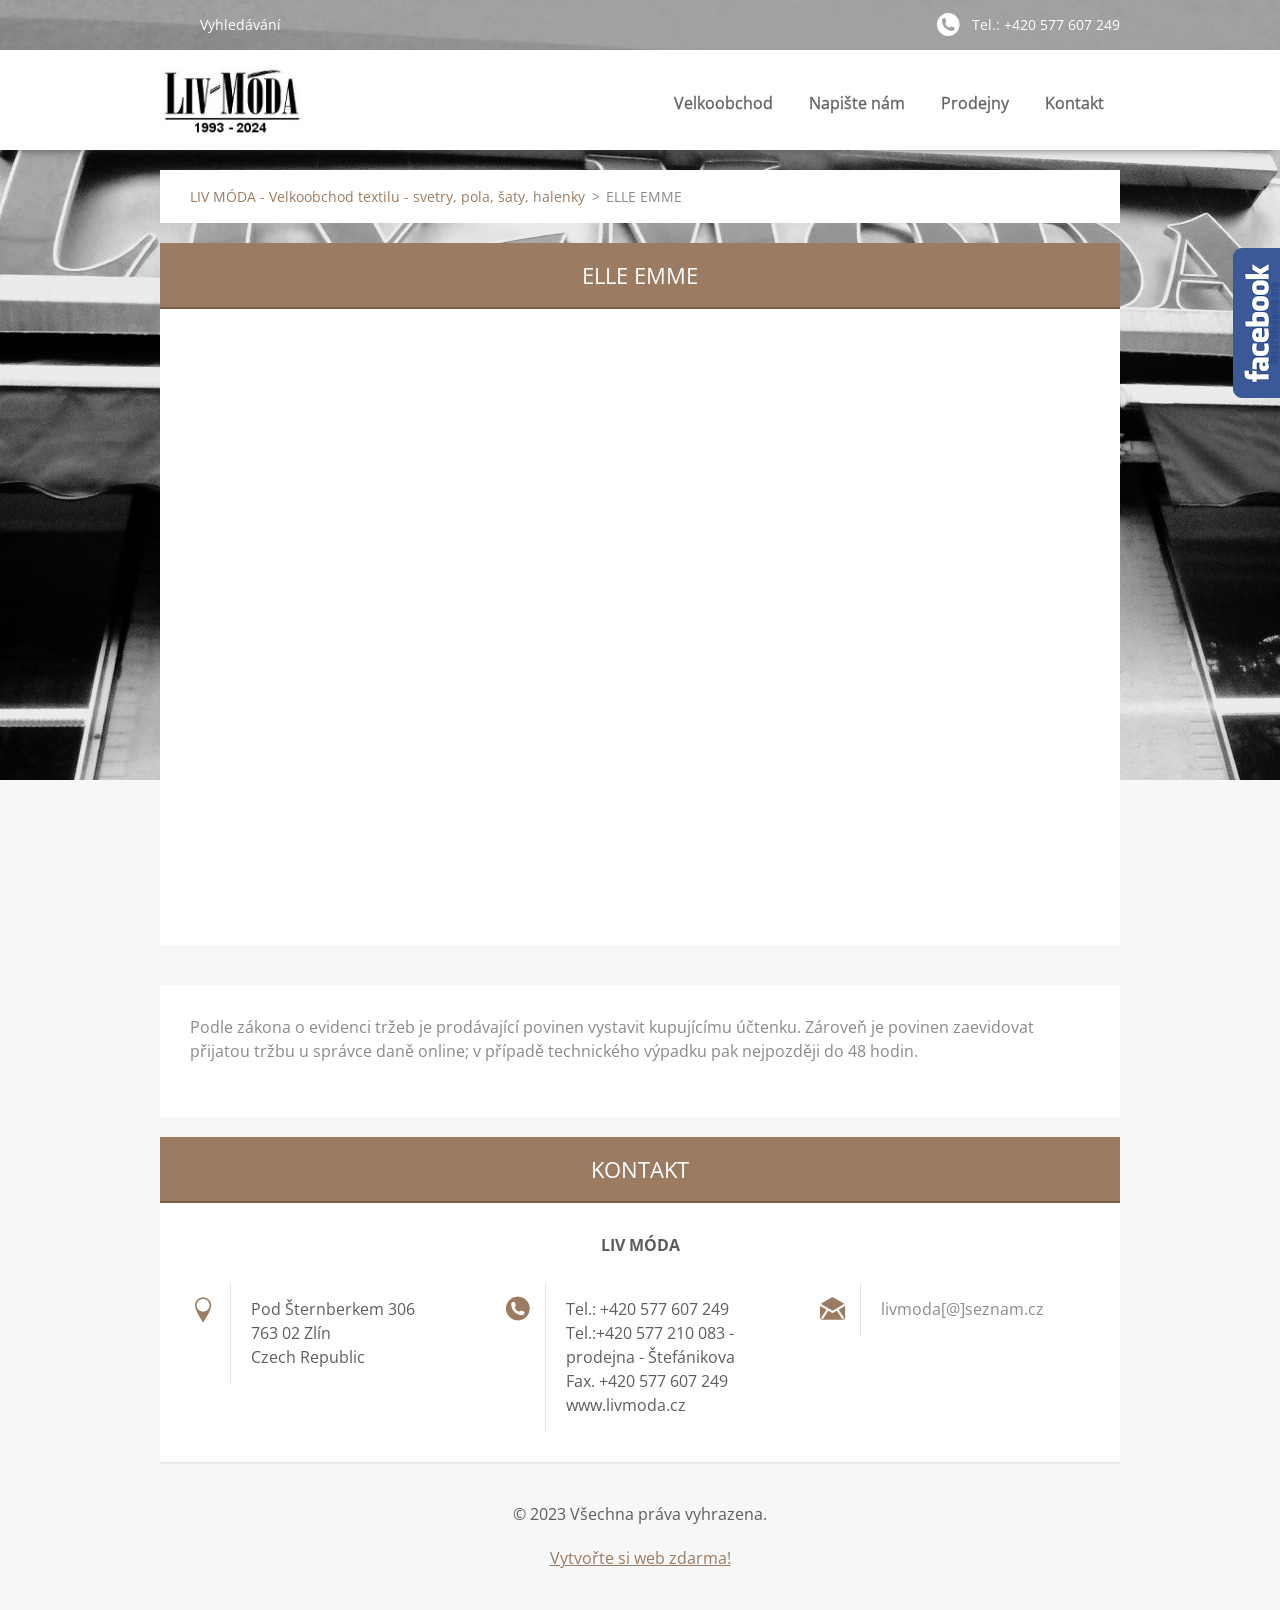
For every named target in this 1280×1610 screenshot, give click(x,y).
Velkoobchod (723, 103)
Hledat (172, 24)
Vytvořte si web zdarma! (640, 1558)
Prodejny (975, 108)
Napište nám (857, 103)
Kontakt (1074, 103)
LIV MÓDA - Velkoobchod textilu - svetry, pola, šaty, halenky (387, 196)
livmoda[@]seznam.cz (962, 1309)
